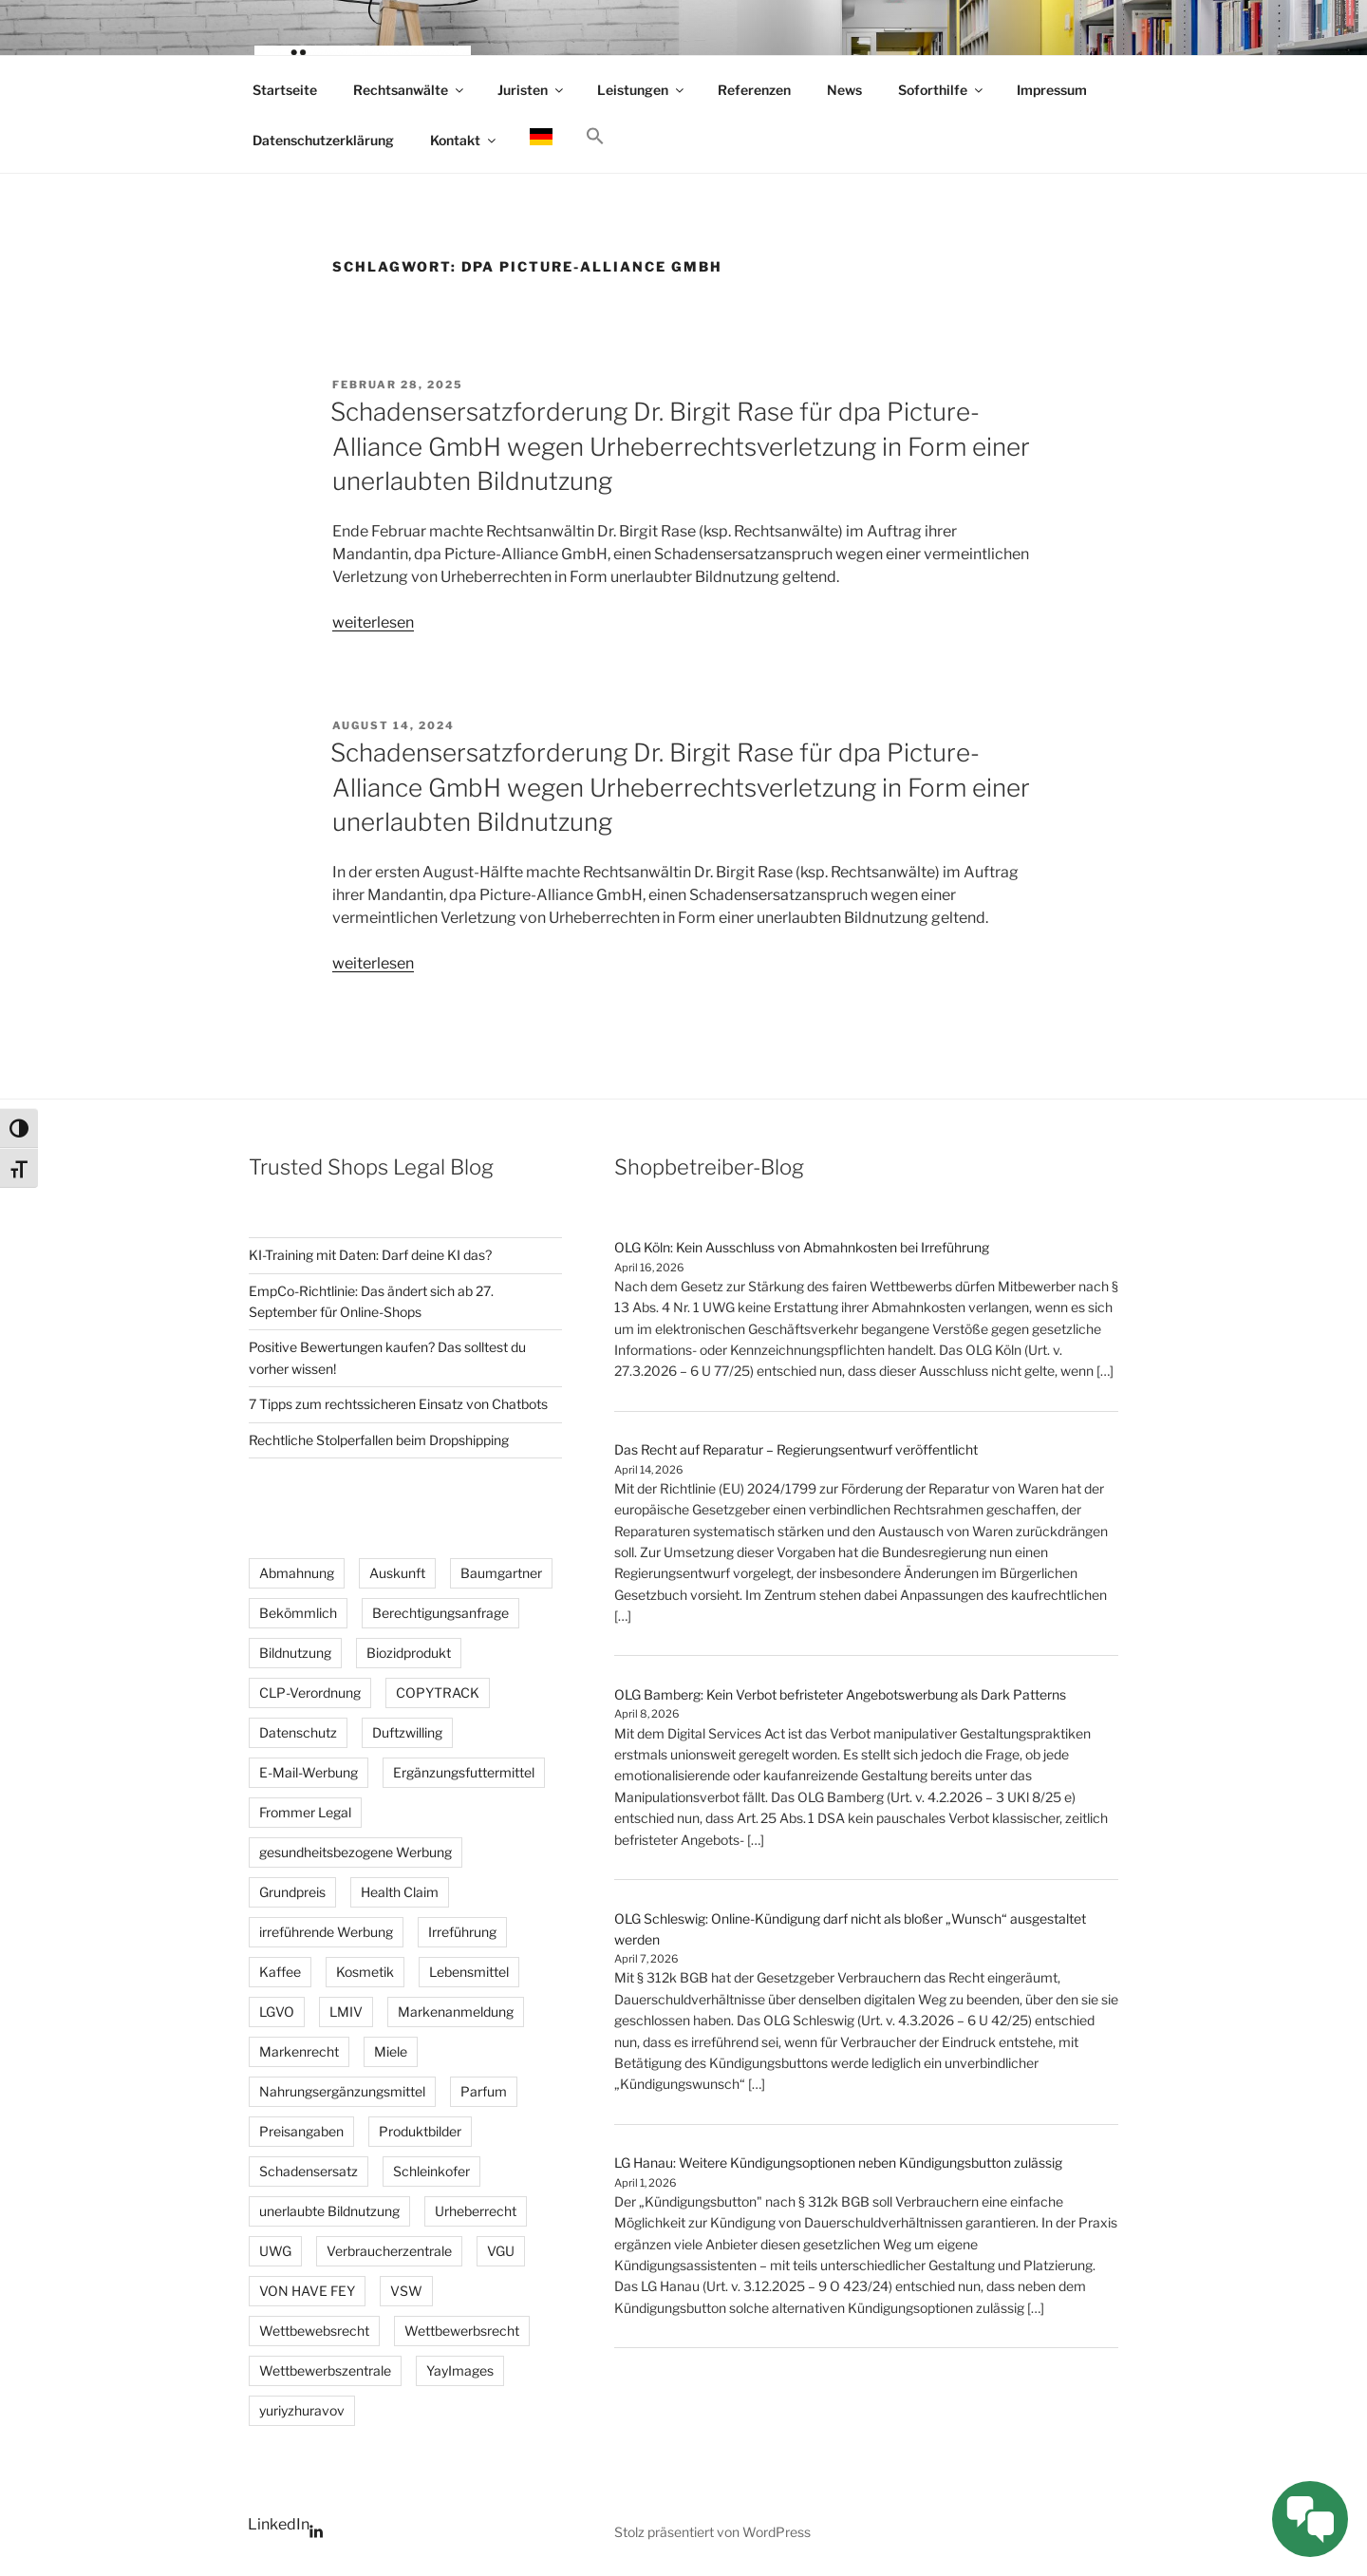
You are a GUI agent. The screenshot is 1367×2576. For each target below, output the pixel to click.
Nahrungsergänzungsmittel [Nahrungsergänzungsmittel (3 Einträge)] (342, 2091)
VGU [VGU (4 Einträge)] (501, 2251)
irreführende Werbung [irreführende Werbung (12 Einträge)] (326, 1932)
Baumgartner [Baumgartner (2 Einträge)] (501, 1573)
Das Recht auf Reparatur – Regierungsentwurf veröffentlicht (796, 1449)
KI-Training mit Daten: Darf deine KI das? (370, 1255)
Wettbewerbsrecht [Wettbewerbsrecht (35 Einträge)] (461, 2330)
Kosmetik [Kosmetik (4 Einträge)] (365, 1972)
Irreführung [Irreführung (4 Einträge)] (462, 1932)
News (844, 90)
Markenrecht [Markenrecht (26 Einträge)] (299, 2051)
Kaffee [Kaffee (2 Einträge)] (280, 1972)
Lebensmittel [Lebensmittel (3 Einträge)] (469, 1972)
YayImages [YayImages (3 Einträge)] (460, 2370)
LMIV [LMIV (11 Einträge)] (346, 2011)
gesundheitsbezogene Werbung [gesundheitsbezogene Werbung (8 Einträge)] (355, 1852)
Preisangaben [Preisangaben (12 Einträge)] (301, 2131)
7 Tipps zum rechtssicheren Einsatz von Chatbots (398, 1404)
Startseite (285, 90)
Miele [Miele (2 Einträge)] (390, 2051)
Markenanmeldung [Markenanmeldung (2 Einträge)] (456, 2011)
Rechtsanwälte (409, 90)
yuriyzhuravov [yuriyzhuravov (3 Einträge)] (302, 2410)
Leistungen (641, 90)
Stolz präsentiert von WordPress (712, 2532)
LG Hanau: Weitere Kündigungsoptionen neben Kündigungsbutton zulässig (838, 2162)
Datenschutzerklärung (323, 140)
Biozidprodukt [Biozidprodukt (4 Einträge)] (408, 1653)
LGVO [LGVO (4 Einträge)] (276, 2011)
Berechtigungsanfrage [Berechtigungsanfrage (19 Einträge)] (440, 1613)
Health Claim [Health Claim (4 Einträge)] (400, 1892)
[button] (595, 136)
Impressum (1052, 90)
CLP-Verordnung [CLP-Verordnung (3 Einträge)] (310, 1692)
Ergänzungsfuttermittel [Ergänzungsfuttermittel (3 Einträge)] (463, 1772)
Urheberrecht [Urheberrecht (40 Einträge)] (475, 2211)
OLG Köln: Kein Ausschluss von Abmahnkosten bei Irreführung (801, 1247)
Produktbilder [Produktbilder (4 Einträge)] (420, 2131)
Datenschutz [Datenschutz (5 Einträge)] (298, 1732)
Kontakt (464, 140)
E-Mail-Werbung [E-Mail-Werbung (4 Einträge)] (308, 1772)
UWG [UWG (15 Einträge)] (275, 2251)
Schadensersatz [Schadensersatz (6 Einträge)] (308, 2171)
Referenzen (754, 90)
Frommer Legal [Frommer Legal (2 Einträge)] (305, 1812)
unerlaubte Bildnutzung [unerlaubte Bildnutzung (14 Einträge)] (329, 2211)
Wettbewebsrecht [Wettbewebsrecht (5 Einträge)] (314, 2330)
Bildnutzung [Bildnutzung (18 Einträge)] (295, 1653)
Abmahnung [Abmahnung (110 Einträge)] (296, 1573)
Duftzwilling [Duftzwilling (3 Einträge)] (407, 1732)
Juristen (531, 90)
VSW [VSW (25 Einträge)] (406, 2291)
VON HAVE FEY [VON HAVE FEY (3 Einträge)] (307, 2291)
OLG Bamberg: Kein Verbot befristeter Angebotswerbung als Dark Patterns (840, 1694)
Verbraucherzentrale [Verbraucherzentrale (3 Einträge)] (389, 2251)
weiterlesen (373, 622)
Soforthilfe (941, 90)
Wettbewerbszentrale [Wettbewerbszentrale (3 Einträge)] (325, 2370)
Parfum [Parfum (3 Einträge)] (483, 2091)
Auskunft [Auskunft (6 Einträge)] (397, 1573)
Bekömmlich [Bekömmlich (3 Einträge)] (298, 1613)
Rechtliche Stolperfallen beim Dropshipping (379, 1440)
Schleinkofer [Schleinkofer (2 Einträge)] (431, 2171)
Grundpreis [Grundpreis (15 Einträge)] (292, 1892)
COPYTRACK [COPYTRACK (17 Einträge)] (437, 1692)
